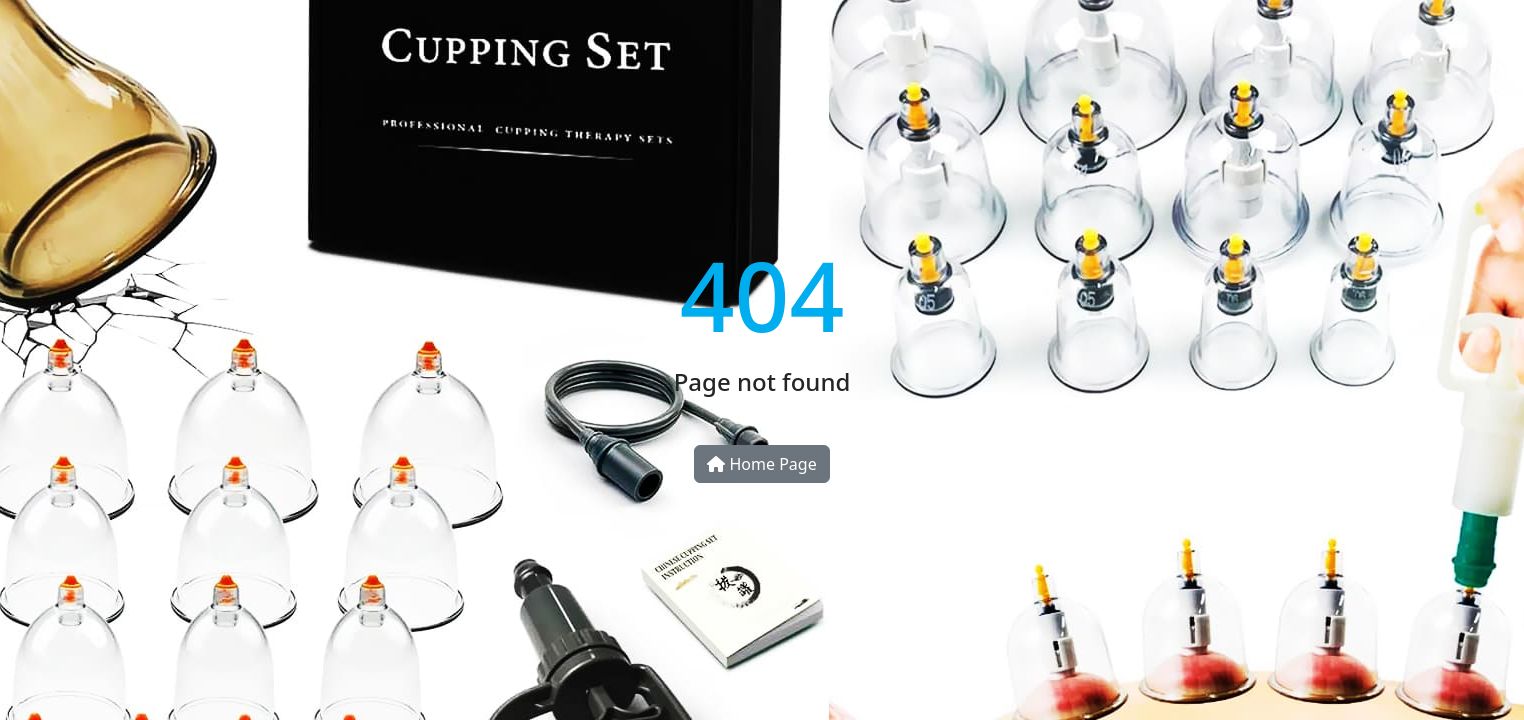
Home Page (761, 464)
